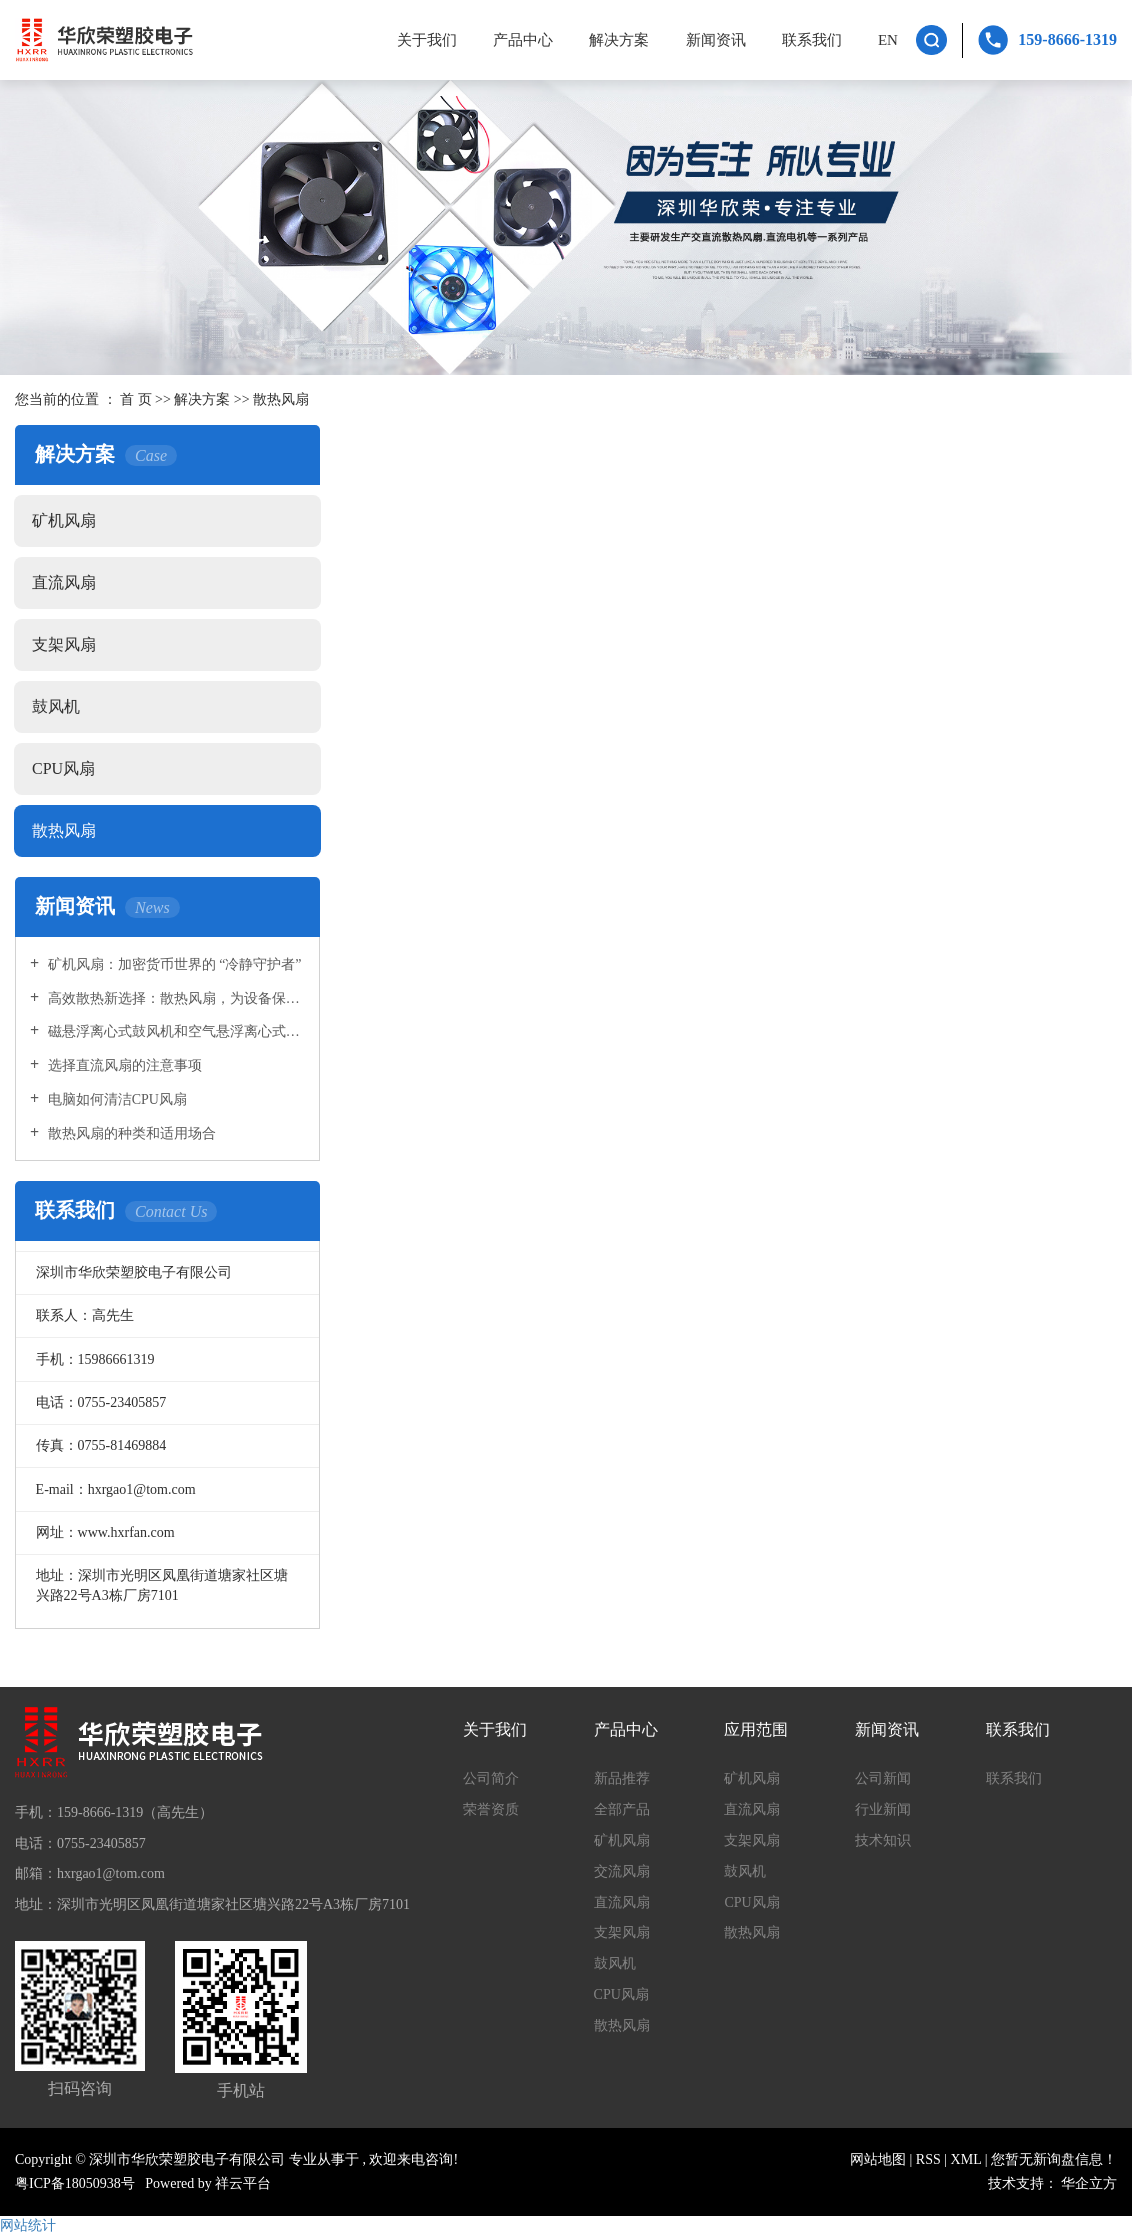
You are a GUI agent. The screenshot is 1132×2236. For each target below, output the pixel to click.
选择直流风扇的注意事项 (123, 1065)
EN (888, 40)
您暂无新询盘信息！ (1054, 2159)
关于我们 (427, 40)
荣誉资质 (491, 1809)
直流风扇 (64, 582)
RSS (928, 2159)
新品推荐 (622, 1778)
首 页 (136, 399)
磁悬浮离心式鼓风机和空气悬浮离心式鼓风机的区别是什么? (174, 1031)
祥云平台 (243, 2183)
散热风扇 (281, 399)
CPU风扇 (63, 768)
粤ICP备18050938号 (75, 2183)
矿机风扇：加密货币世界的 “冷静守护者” (172, 964)
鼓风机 (56, 706)
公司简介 (491, 1778)
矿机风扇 (64, 520)
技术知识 (883, 1840)
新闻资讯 (716, 40)
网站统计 (28, 2225)
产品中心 (523, 40)
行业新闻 (883, 1809)
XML (966, 2159)
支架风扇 (64, 644)
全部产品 (622, 1809)
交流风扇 (622, 1871)
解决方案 (619, 40)
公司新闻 (883, 1778)
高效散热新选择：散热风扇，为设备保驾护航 (174, 998)
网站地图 (880, 2159)
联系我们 (812, 40)
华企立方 (1089, 2183)
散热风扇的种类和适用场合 (130, 1133)
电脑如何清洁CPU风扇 (115, 1099)
